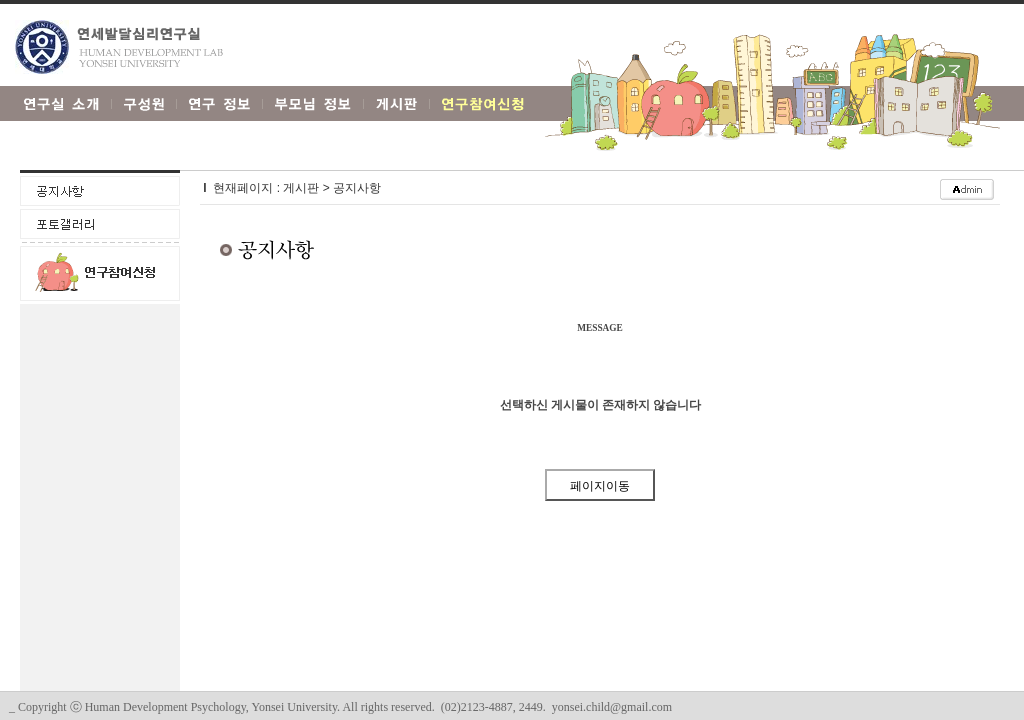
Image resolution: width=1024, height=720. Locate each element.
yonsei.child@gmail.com (612, 707)
